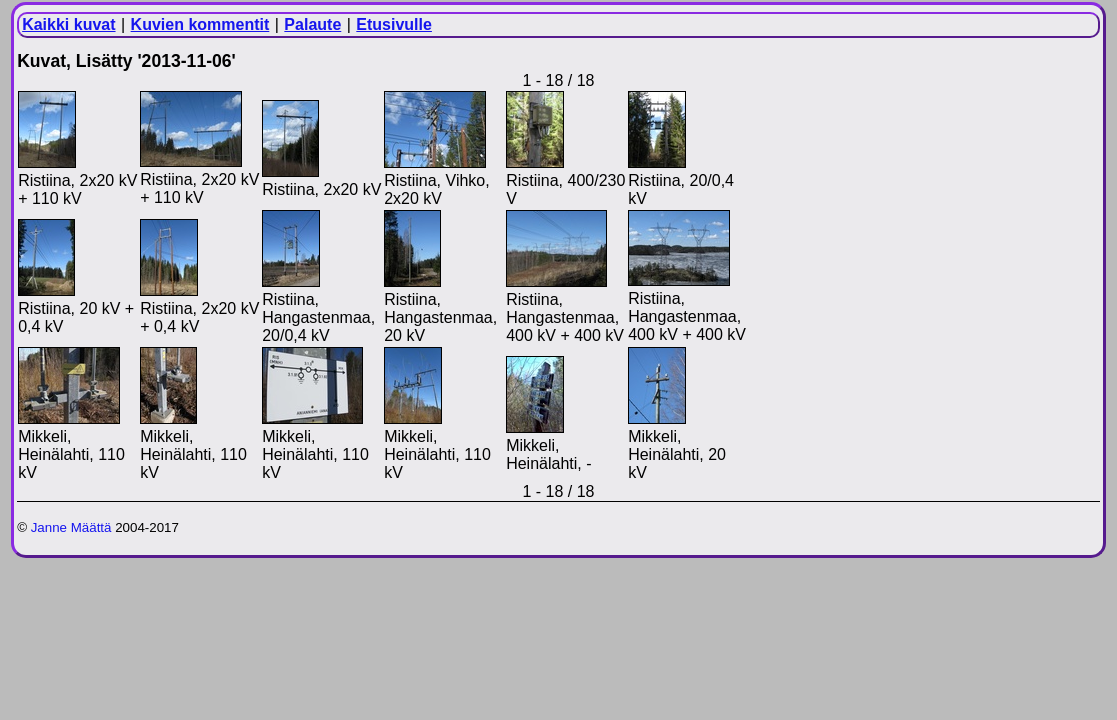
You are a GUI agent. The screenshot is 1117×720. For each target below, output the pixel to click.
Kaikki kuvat (68, 24)
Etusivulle (394, 24)
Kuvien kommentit (200, 24)
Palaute (312, 24)
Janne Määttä (71, 527)
